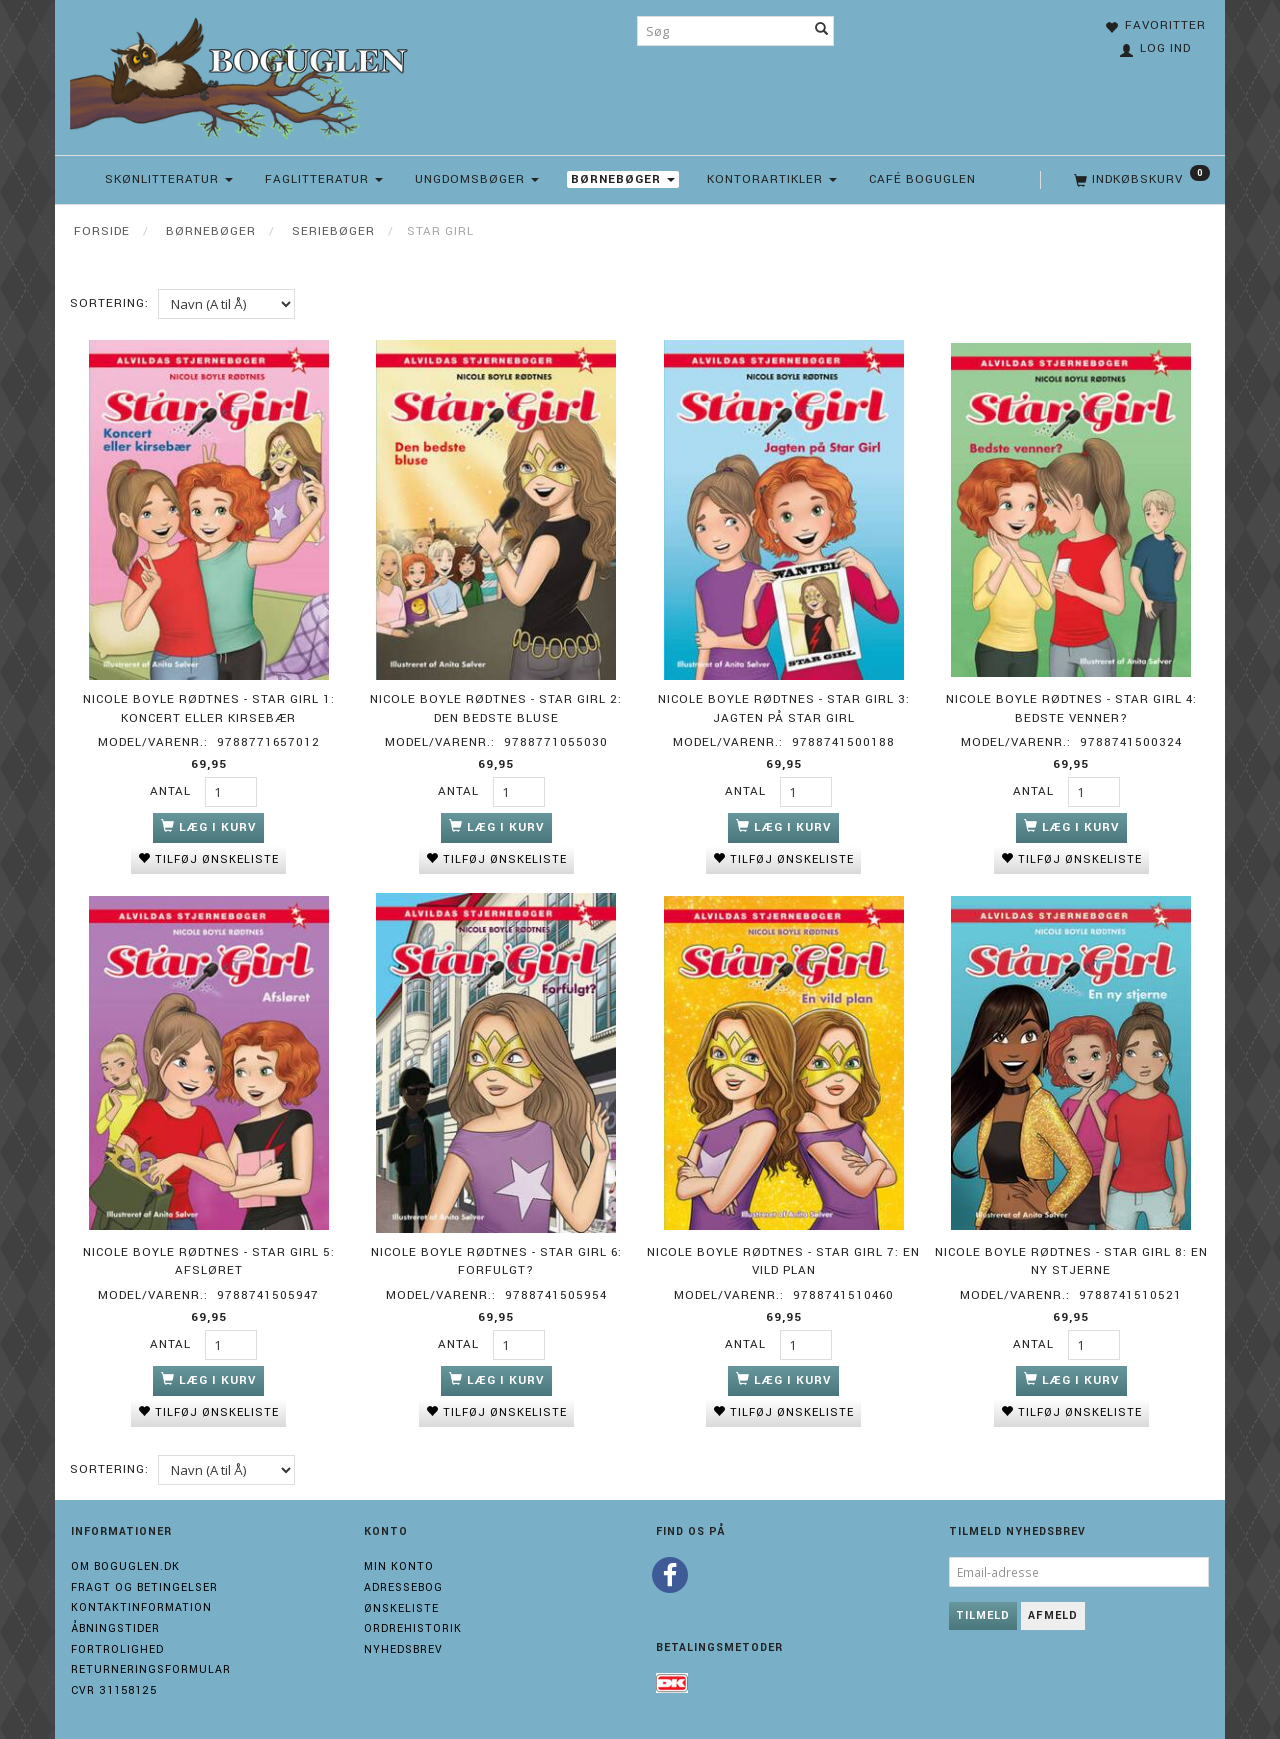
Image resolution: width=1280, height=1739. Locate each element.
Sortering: (109, 303)
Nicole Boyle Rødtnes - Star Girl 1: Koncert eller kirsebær (209, 708)
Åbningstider (115, 1626)
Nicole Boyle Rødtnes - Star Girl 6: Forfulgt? (496, 1260)
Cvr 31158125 (114, 1688)
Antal (172, 790)
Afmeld (1053, 1613)
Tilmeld (983, 1613)
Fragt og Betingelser (144, 1585)
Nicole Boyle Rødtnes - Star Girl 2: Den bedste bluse (496, 708)
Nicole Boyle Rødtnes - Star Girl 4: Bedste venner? (1071, 708)
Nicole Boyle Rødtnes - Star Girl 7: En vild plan (783, 1260)
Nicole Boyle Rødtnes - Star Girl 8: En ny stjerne (1071, 1260)
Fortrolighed (117, 1647)
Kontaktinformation (141, 1605)
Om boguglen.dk (125, 1564)
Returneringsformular (151, 1668)
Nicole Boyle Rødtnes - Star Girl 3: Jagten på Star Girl (784, 708)
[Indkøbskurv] (1140, 180)
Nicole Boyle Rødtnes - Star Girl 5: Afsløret (209, 1260)
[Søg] (822, 31)
